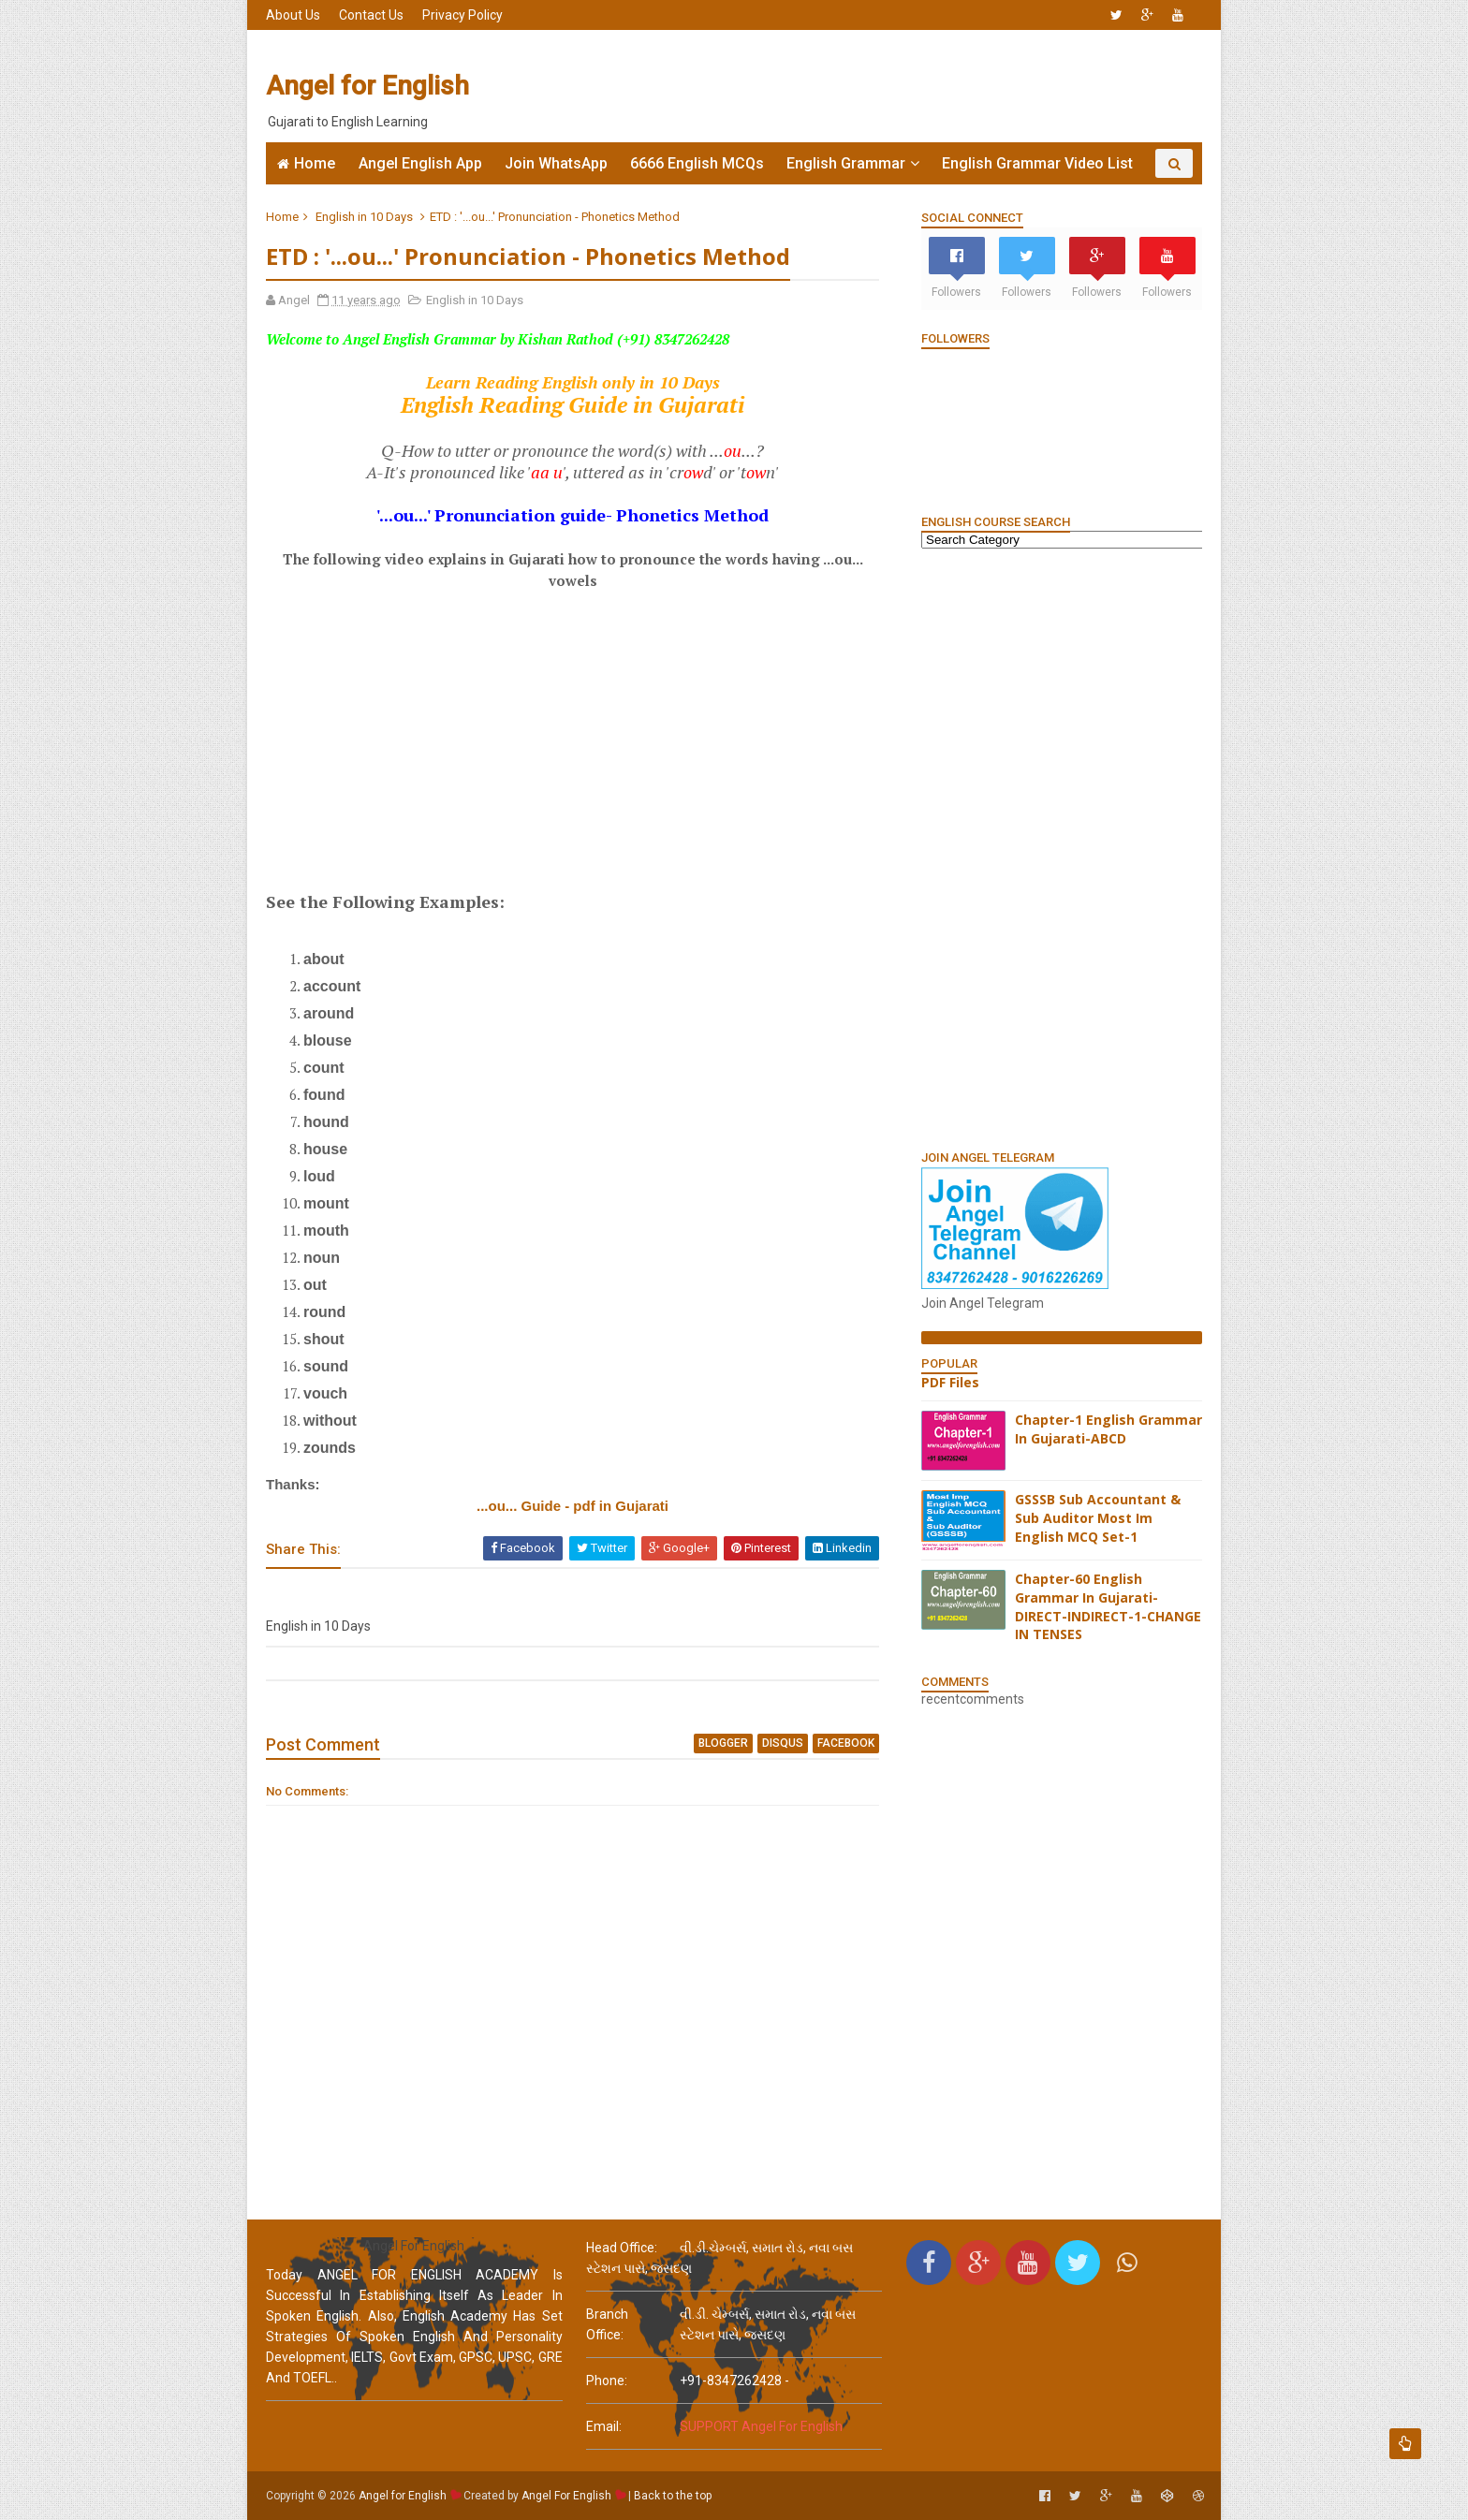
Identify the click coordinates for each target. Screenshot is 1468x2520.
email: (604, 2426)
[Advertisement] (860, 86)
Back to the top (673, 2495)
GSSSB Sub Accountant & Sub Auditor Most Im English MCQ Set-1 (1098, 1517)
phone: (606, 2380)
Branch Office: (607, 2324)
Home (314, 163)
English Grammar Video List (1037, 163)
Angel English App (420, 163)
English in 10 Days (364, 217)
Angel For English (566, 2495)
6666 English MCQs (697, 163)
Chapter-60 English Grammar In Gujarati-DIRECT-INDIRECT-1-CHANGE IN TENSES (1108, 1606)
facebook (845, 1743)
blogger (723, 1743)
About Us (293, 14)
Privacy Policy (462, 14)
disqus (782, 1743)
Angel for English (367, 85)
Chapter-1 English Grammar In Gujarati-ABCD (1108, 1429)
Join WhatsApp (556, 163)
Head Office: (621, 2247)
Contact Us (371, 14)
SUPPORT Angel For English (761, 2426)
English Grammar (845, 163)
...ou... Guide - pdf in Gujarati (572, 1506)
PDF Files (950, 1382)
